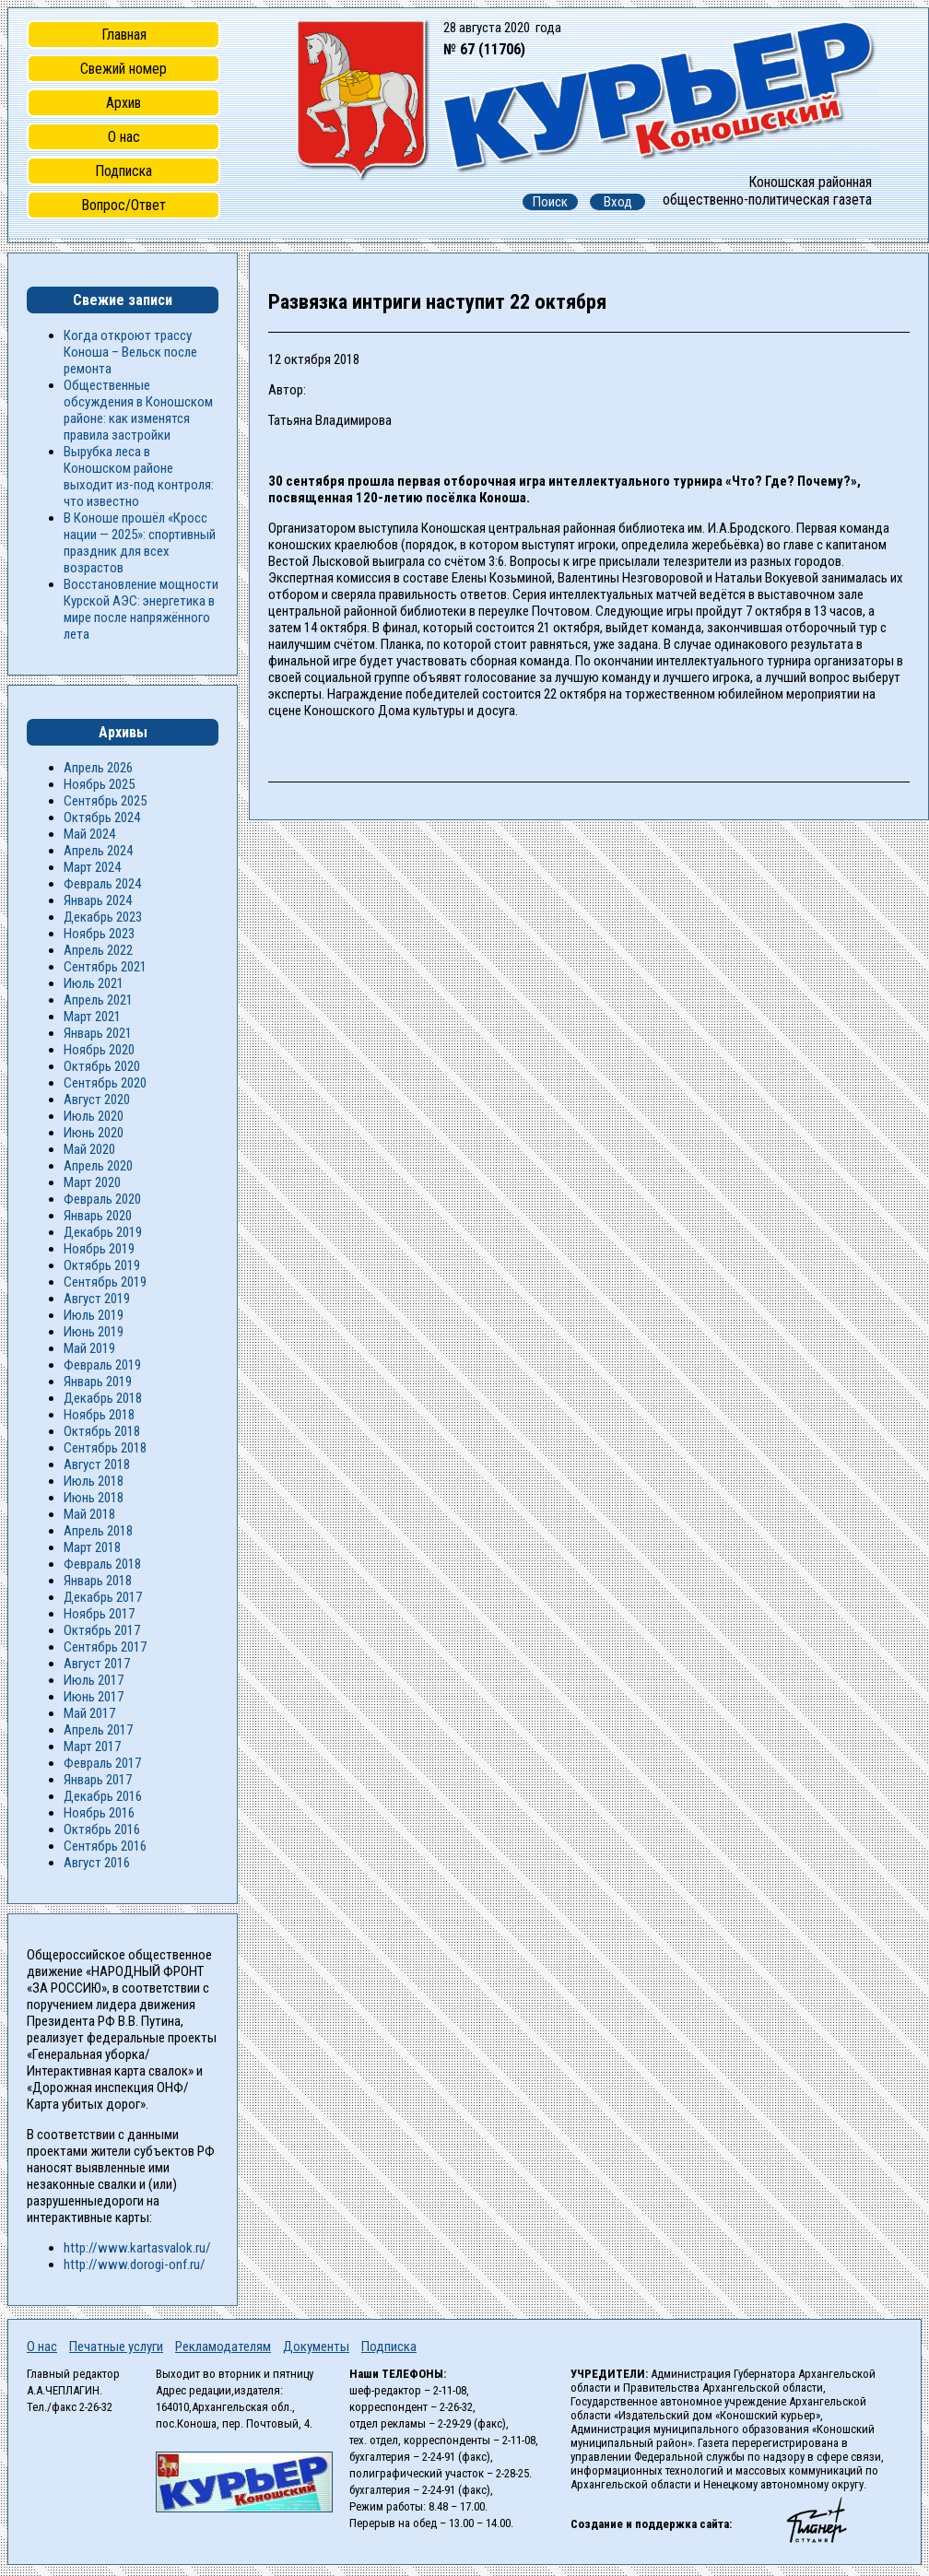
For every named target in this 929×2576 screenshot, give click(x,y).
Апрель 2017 (98, 1730)
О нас (124, 137)
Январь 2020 (98, 1215)
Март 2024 (92, 867)
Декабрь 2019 (103, 1232)
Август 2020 (97, 1099)
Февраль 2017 (102, 1763)
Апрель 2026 (98, 767)
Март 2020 (92, 1182)
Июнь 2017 (93, 1696)
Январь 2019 (98, 1381)
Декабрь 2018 (103, 1398)
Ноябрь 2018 (99, 1414)
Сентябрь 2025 (105, 801)
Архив (123, 103)
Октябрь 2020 (102, 1066)
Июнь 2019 (93, 1331)
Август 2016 (97, 1862)
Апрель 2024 (98, 850)
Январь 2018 (98, 1580)
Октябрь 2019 (102, 1265)
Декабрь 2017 (103, 1597)
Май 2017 (89, 1713)
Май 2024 (89, 834)
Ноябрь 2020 (99, 1049)
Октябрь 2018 (102, 1431)
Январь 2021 (98, 1033)
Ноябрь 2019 (99, 1249)
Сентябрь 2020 (105, 1083)
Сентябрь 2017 (105, 1647)
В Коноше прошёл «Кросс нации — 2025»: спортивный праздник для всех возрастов (140, 543)
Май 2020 (89, 1149)
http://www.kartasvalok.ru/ (137, 2248)
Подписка (123, 171)
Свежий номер (123, 68)
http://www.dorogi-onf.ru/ (135, 2264)
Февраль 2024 (102, 884)
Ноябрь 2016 (99, 1813)
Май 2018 (89, 1514)
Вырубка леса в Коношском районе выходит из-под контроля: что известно (139, 476)
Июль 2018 (93, 1481)
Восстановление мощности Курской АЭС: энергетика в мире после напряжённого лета (141, 609)
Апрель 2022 (98, 950)
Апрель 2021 (98, 1000)
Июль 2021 (93, 983)
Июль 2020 (93, 1116)
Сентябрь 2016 (105, 1846)
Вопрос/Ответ (123, 205)
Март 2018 (92, 1547)
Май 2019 (89, 1348)
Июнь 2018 (93, 1497)
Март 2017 (92, 1746)
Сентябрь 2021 (105, 967)
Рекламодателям (223, 2346)
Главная (124, 34)
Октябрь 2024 (102, 817)
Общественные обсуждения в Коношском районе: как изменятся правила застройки (138, 410)
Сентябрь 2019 (105, 1282)
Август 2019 (97, 1298)
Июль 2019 (93, 1315)
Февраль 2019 (102, 1365)
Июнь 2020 (93, 1132)
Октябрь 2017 (102, 1630)
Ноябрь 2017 (99, 1614)
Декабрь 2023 (103, 917)
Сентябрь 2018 (105, 1448)
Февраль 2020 (102, 1199)
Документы (316, 2346)
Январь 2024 (98, 900)
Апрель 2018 (98, 1531)
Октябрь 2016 (102, 1829)
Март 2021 (92, 1016)
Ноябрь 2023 (99, 933)
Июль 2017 (93, 1680)
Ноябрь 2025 (99, 784)
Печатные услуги (116, 2346)
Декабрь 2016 (103, 1796)
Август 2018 (97, 1464)
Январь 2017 (98, 1779)
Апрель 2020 (98, 1166)
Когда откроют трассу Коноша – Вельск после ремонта (130, 352)
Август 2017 (97, 1663)
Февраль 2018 (102, 1564)
